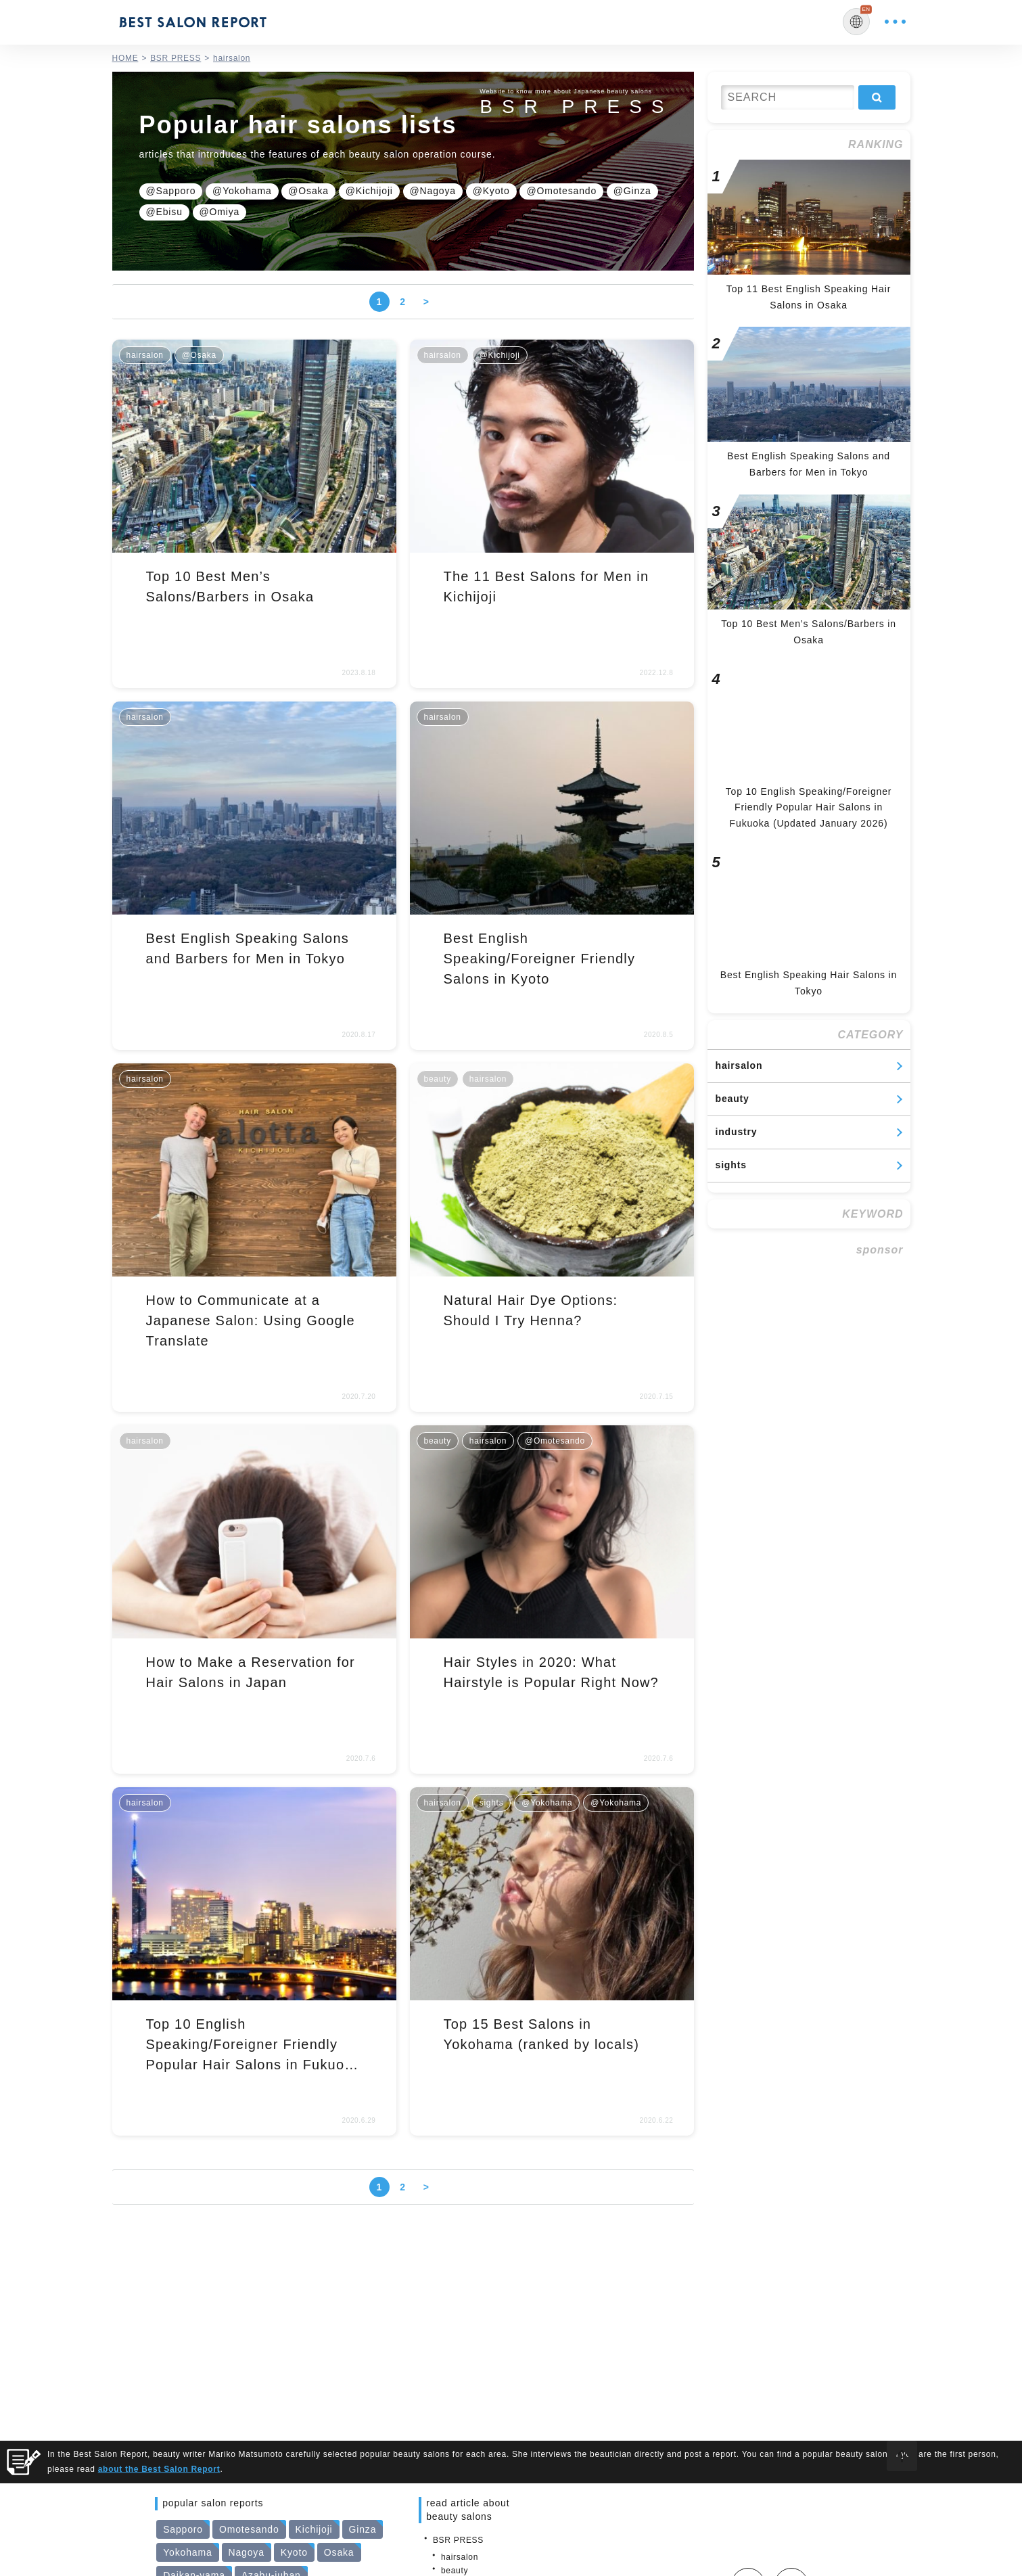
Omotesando (249, 2529)
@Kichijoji (369, 190)
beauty (732, 1098)
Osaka (339, 2552)
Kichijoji (314, 2529)
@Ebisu (164, 211)
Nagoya (246, 2552)
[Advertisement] (808, 1349)
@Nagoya (433, 190)
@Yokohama (241, 190)
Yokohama (187, 2552)
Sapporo (183, 2529)
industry (737, 1131)
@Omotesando (561, 190)
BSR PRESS (458, 2540)
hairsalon (739, 1065)
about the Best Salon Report (159, 2469)
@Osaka (308, 190)
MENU (895, 22)
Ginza (363, 2529)
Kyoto (294, 2552)
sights (731, 1164)
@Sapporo (171, 190)
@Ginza (632, 190)
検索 (877, 97)
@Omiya (220, 211)
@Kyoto (491, 190)
